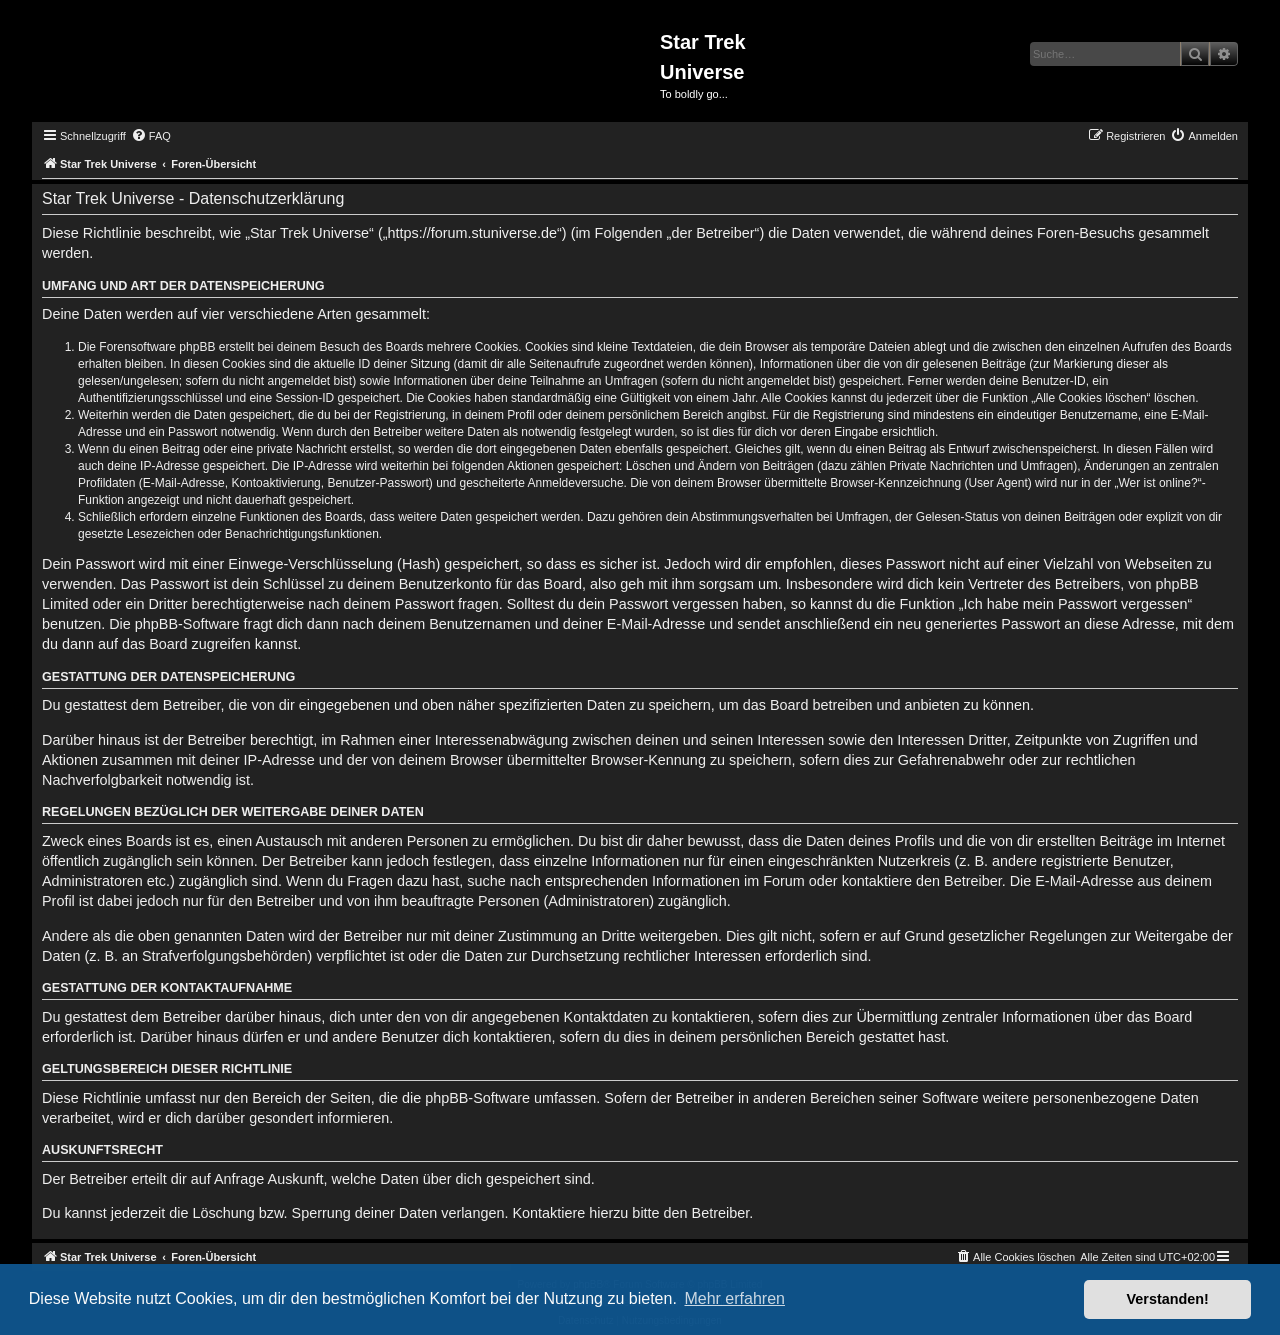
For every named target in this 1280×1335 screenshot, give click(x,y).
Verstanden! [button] (1168, 1299)
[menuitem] (151, 136)
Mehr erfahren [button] (734, 1298)
